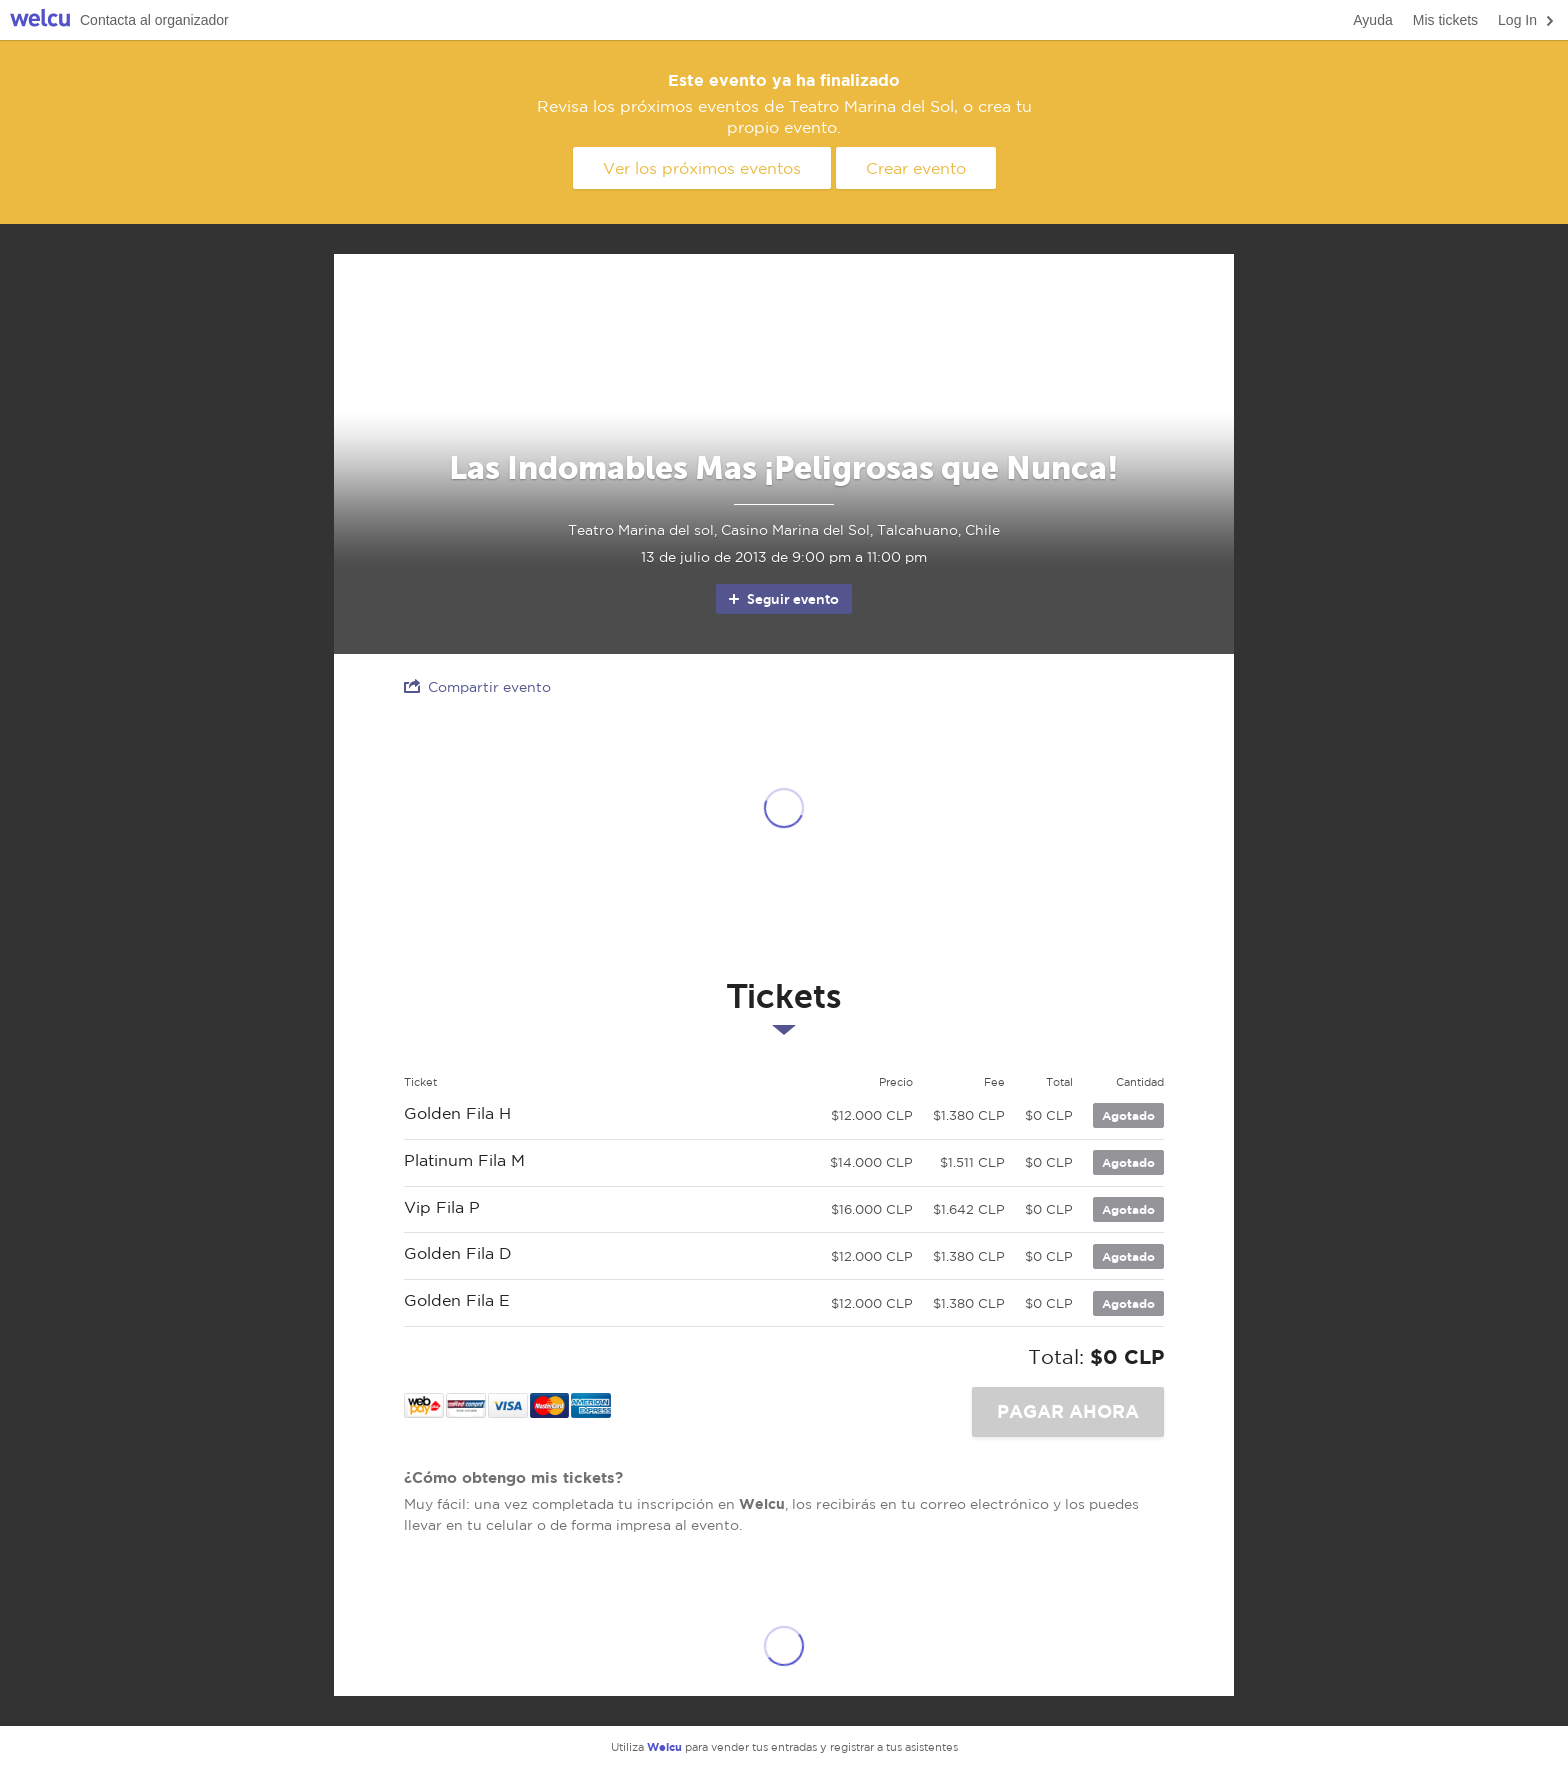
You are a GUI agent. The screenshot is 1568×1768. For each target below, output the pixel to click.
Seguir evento (782, 599)
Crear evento (916, 168)
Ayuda (1372, 20)
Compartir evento (477, 686)
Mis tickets (1445, 20)
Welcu (40, 20)
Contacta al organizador (154, 20)
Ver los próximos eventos (702, 168)
